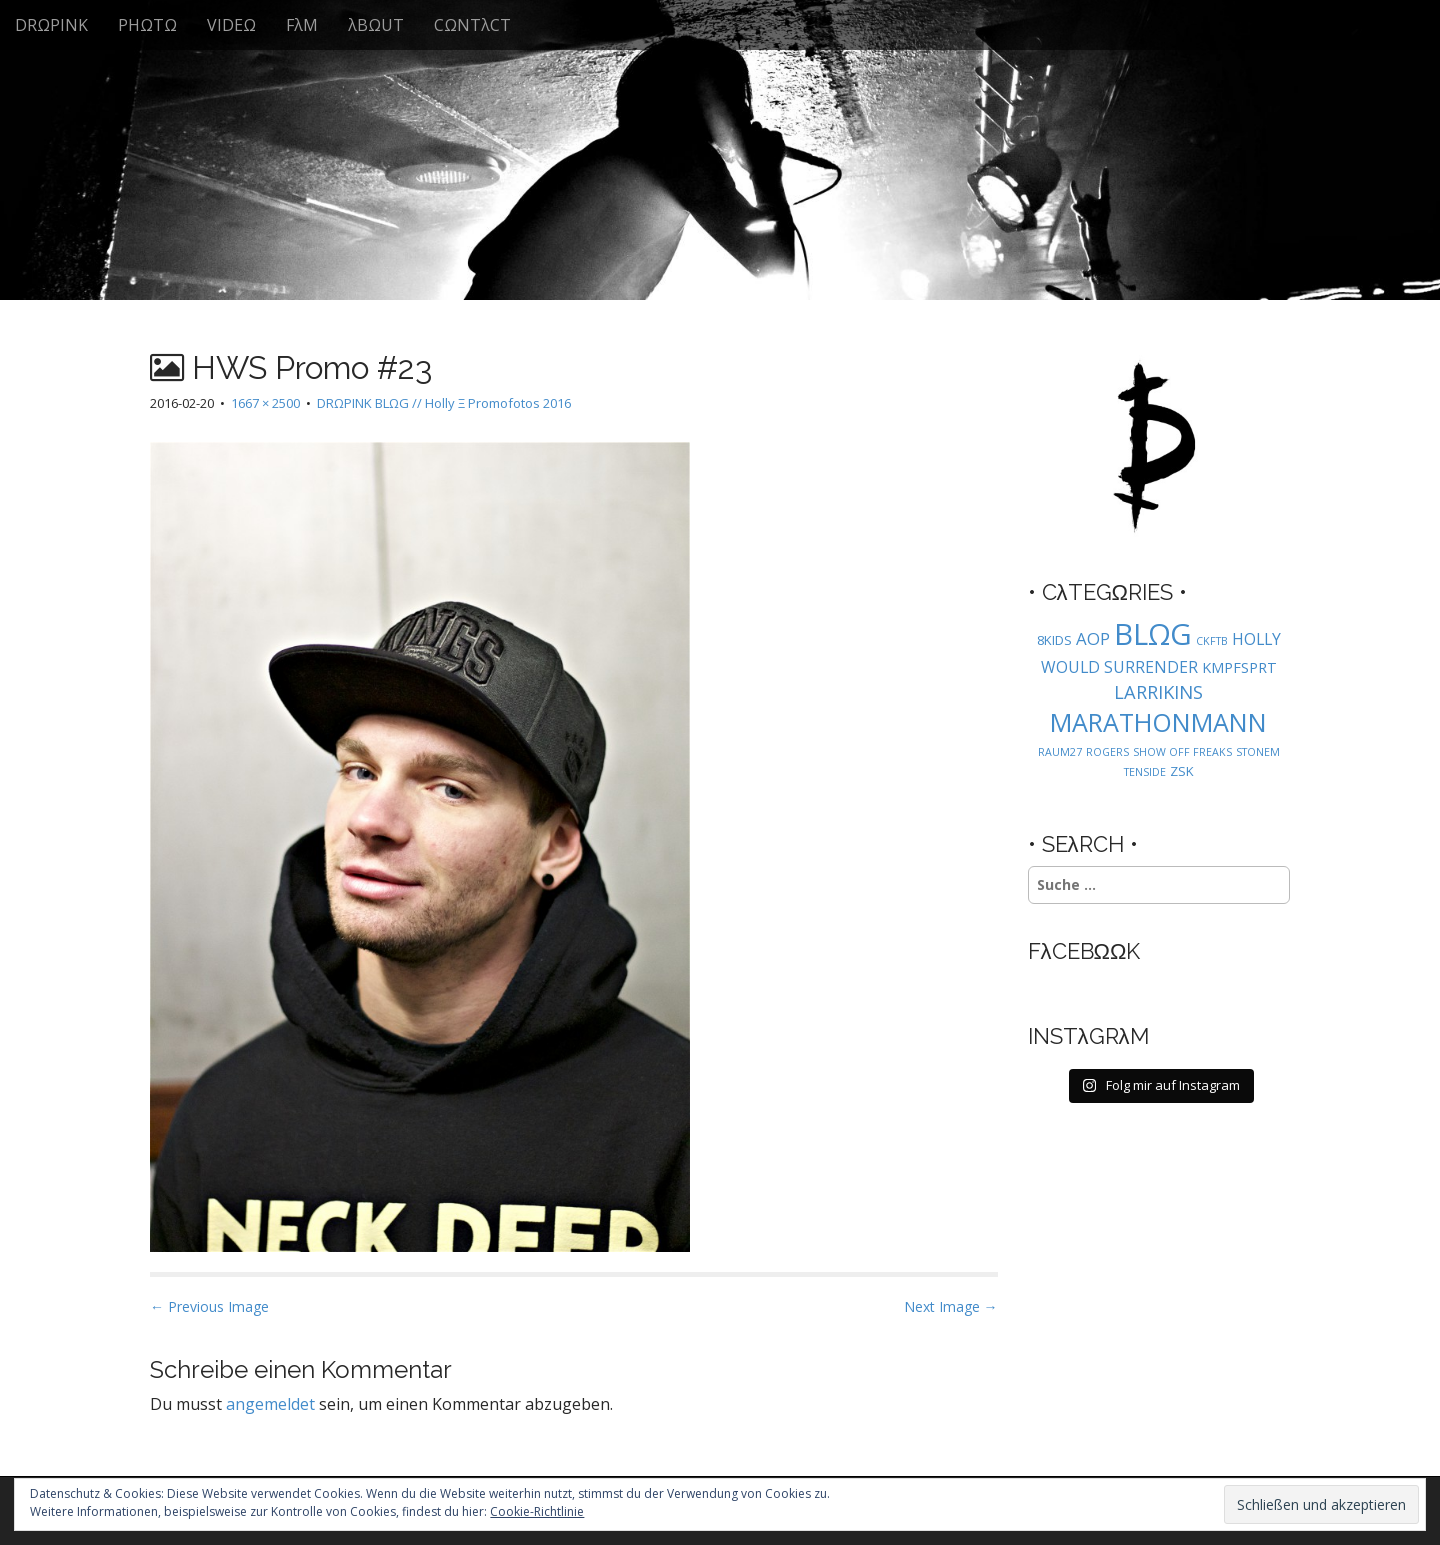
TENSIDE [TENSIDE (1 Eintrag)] (1145, 772)
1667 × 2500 (265, 403)
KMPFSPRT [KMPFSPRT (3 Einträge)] (1239, 667)
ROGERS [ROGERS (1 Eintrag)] (1107, 752)
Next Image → (951, 1306)
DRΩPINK (51, 25)
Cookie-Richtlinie (537, 1511)
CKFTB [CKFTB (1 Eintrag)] (1212, 641)
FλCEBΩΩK (1084, 951)
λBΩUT (376, 25)
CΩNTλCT (472, 25)
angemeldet (270, 1404)
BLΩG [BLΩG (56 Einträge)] (1153, 634)
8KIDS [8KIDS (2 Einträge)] (1054, 640)
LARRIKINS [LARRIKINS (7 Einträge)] (1158, 691)
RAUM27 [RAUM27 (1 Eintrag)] (1060, 752)
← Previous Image (209, 1306)
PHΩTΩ (147, 25)
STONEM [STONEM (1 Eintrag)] (1258, 752)
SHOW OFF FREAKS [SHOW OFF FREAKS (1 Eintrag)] (1182, 752)
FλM (302, 25)
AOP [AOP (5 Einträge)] (1093, 638)
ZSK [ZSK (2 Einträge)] (1182, 771)
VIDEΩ (231, 25)
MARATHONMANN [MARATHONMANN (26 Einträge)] (1158, 722)
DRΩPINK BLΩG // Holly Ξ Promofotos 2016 (444, 403)
